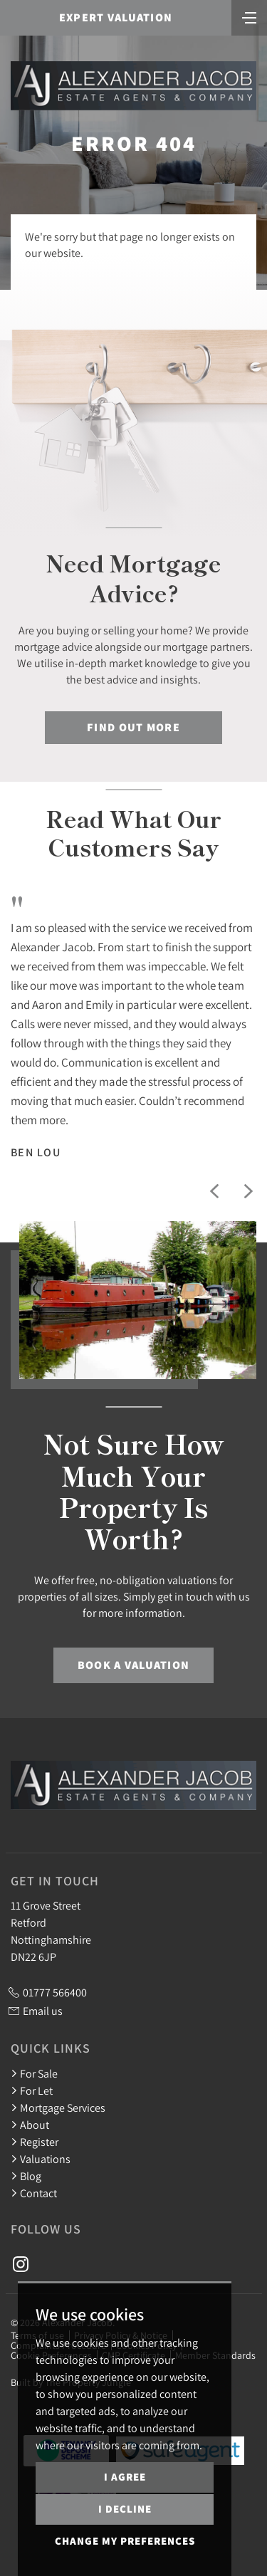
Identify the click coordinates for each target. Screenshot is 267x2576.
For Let (32, 2090)
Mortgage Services (58, 2107)
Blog (26, 2176)
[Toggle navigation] (249, 16)
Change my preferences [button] (125, 2541)
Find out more (133, 727)
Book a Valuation (133, 1665)
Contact (34, 2193)
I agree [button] (125, 2476)
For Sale (34, 2073)
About (30, 2124)
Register (34, 2142)
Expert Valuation (115, 17)
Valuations (40, 2159)
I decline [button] (125, 2508)
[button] (214, 1191)
